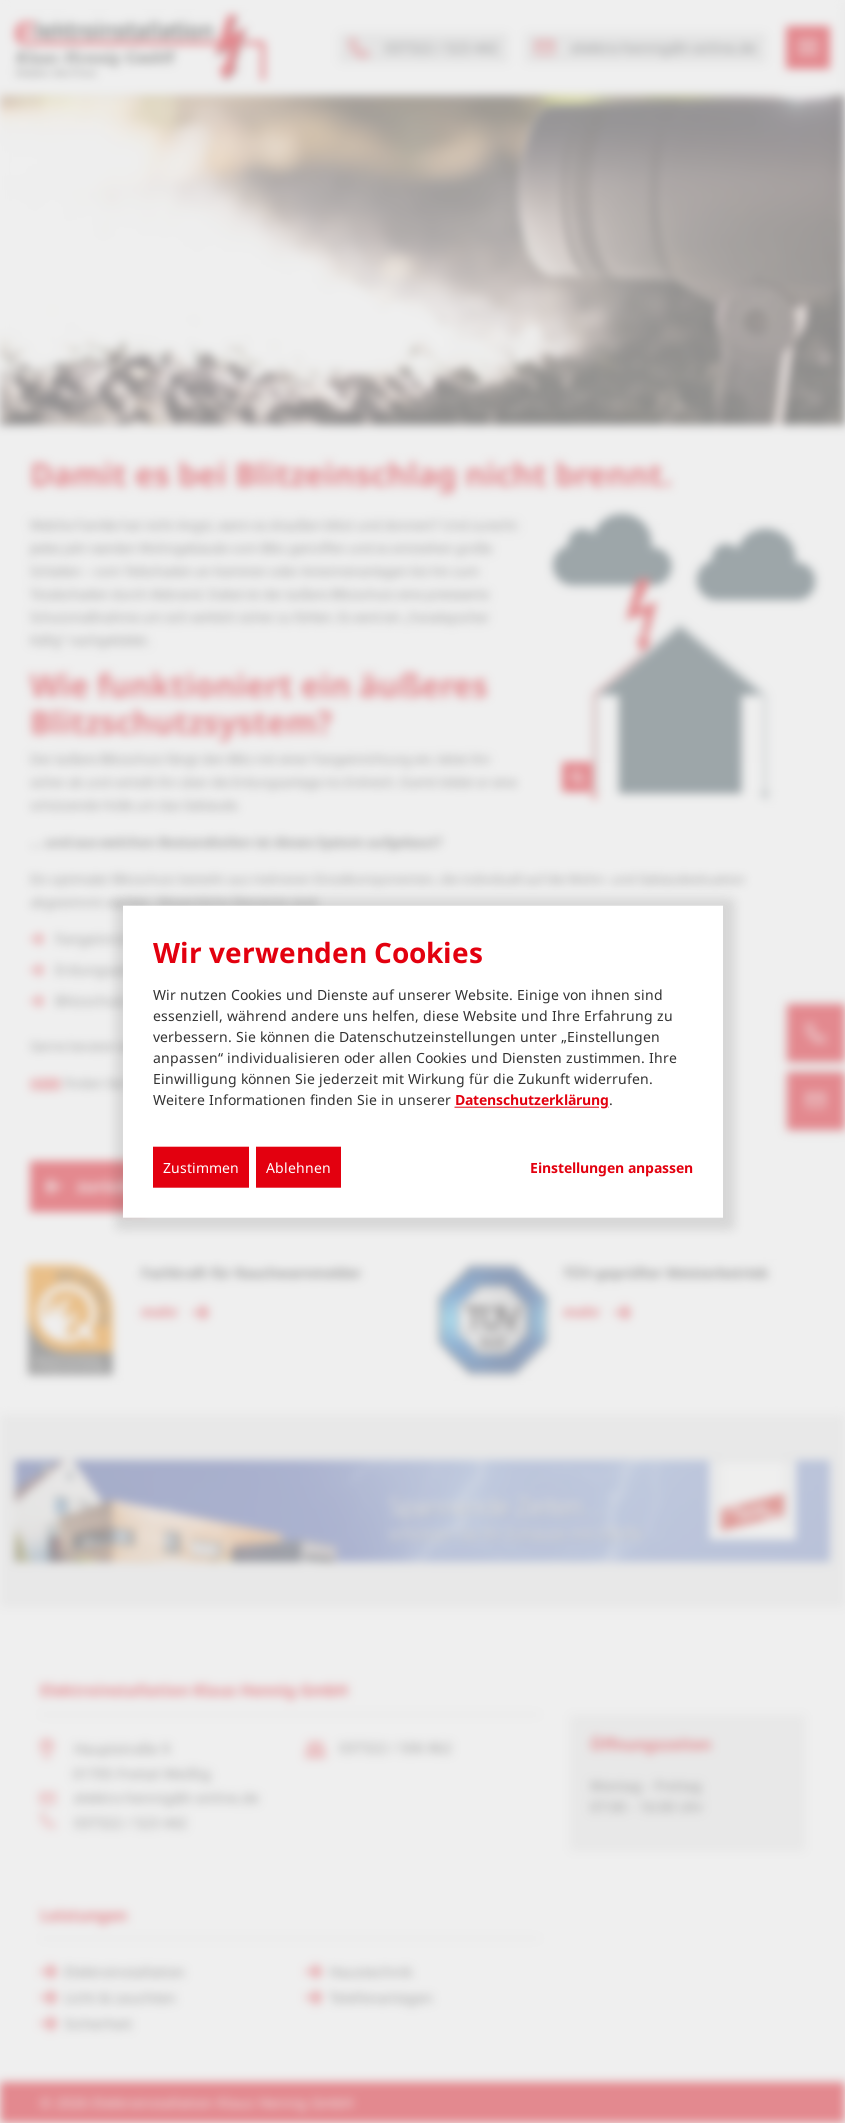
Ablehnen (298, 1167)
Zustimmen (201, 1167)
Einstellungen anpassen (611, 1168)
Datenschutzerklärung (532, 1099)
